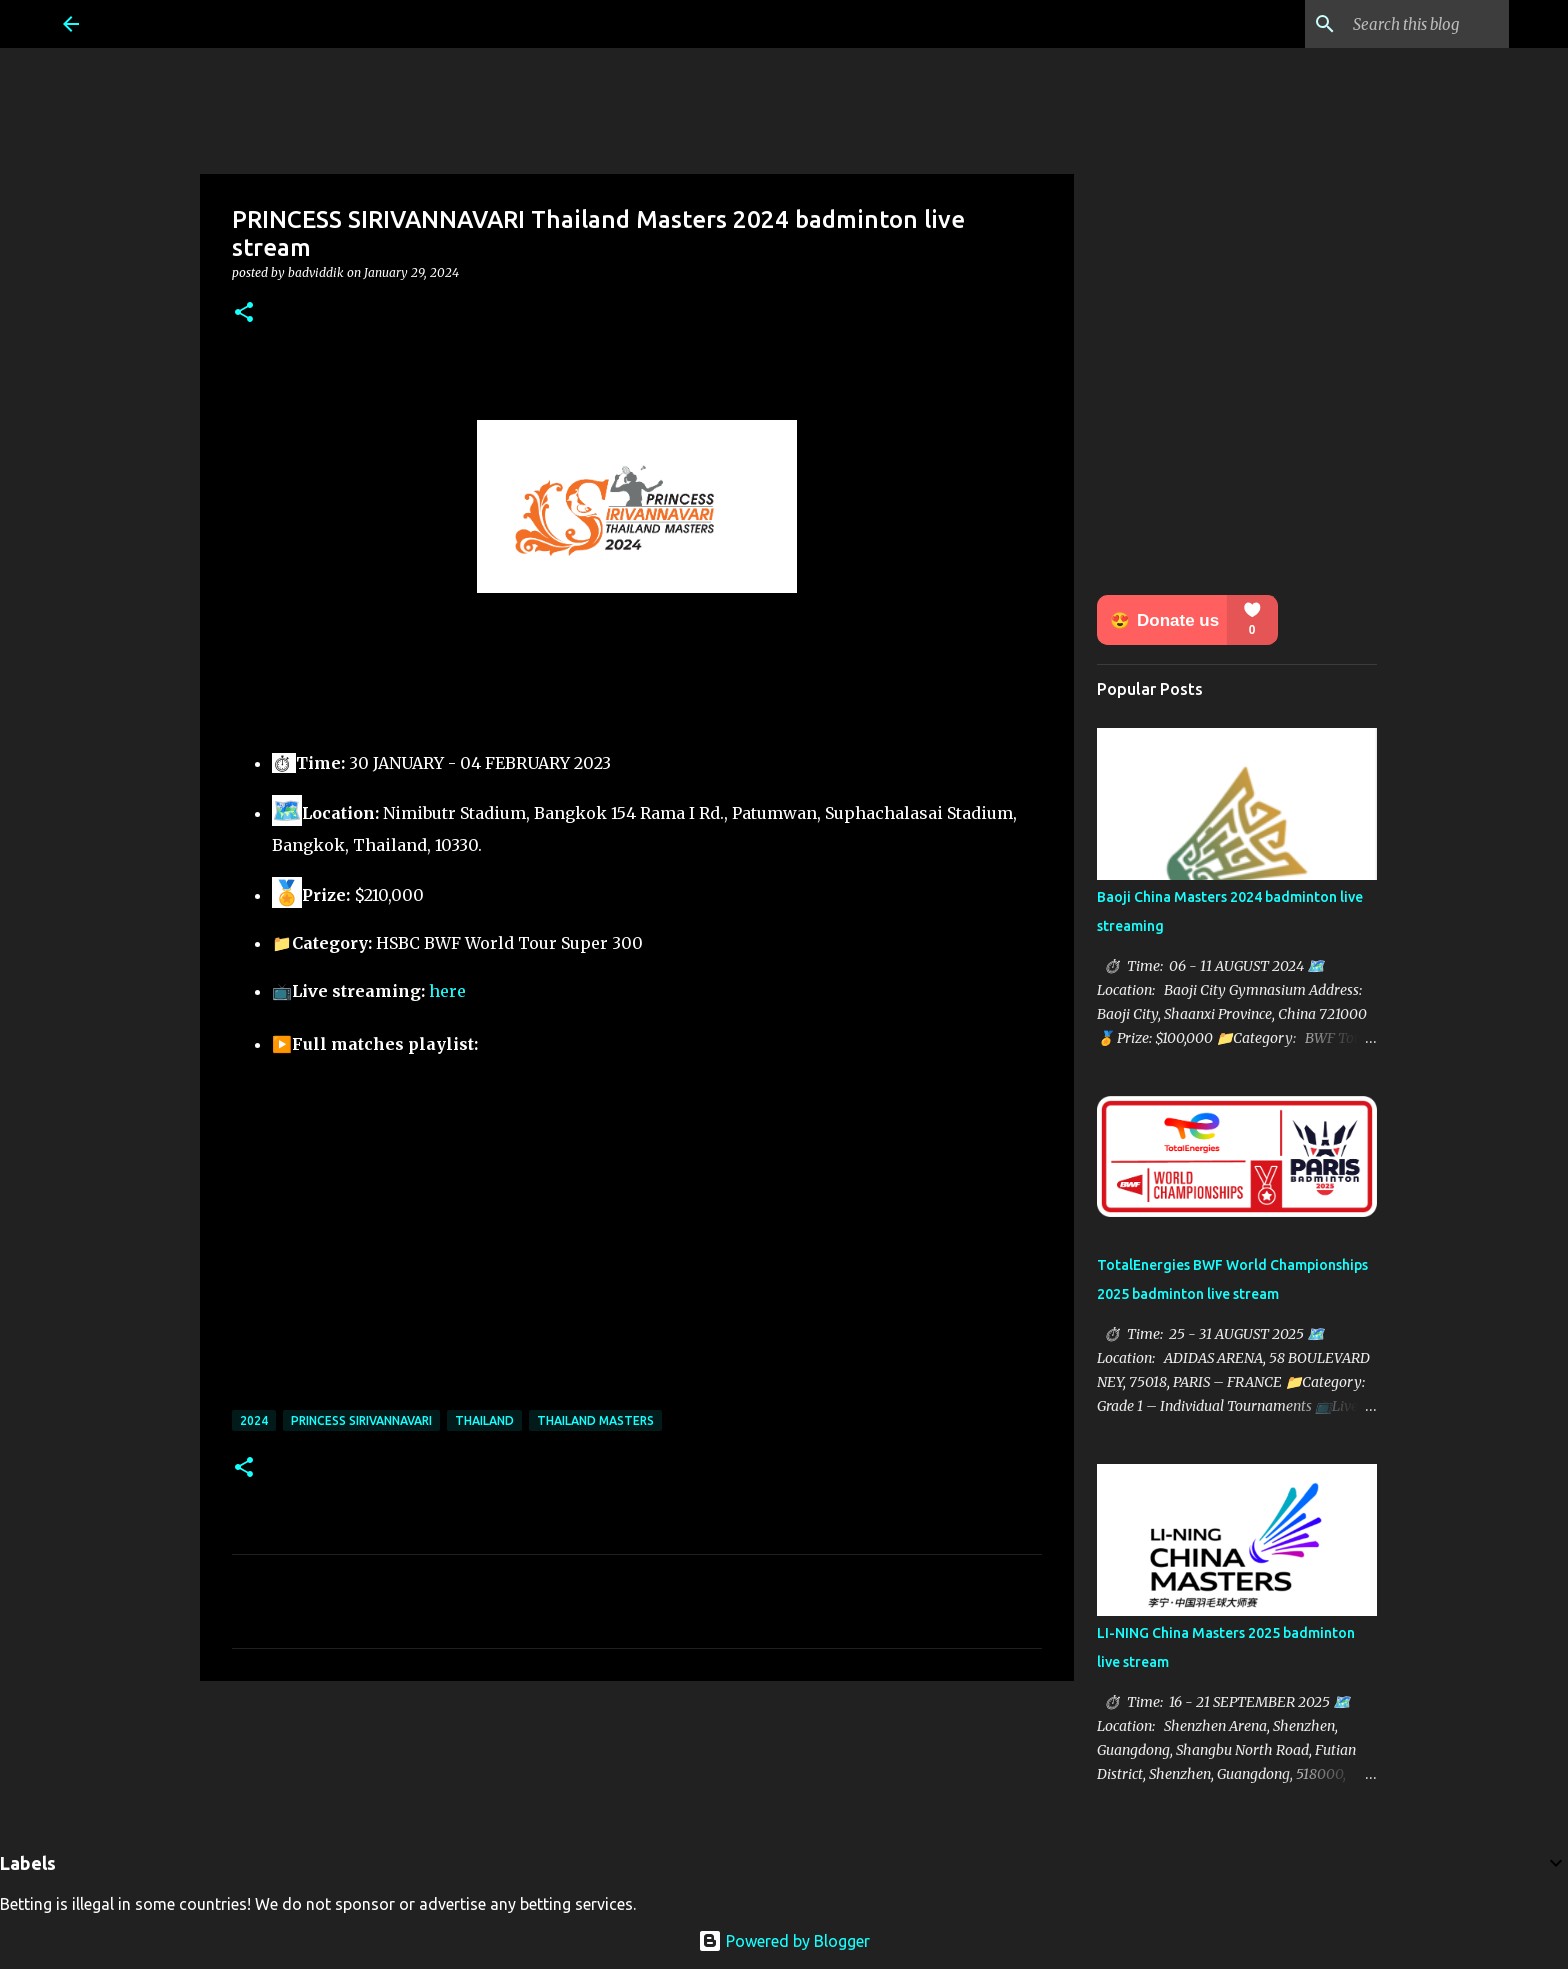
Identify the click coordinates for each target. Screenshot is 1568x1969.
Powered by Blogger (784, 1941)
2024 (254, 1420)
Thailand (484, 1420)
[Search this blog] (1404, 24)
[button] (244, 313)
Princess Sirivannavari (361, 1420)
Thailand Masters (595, 1420)
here (447, 991)
